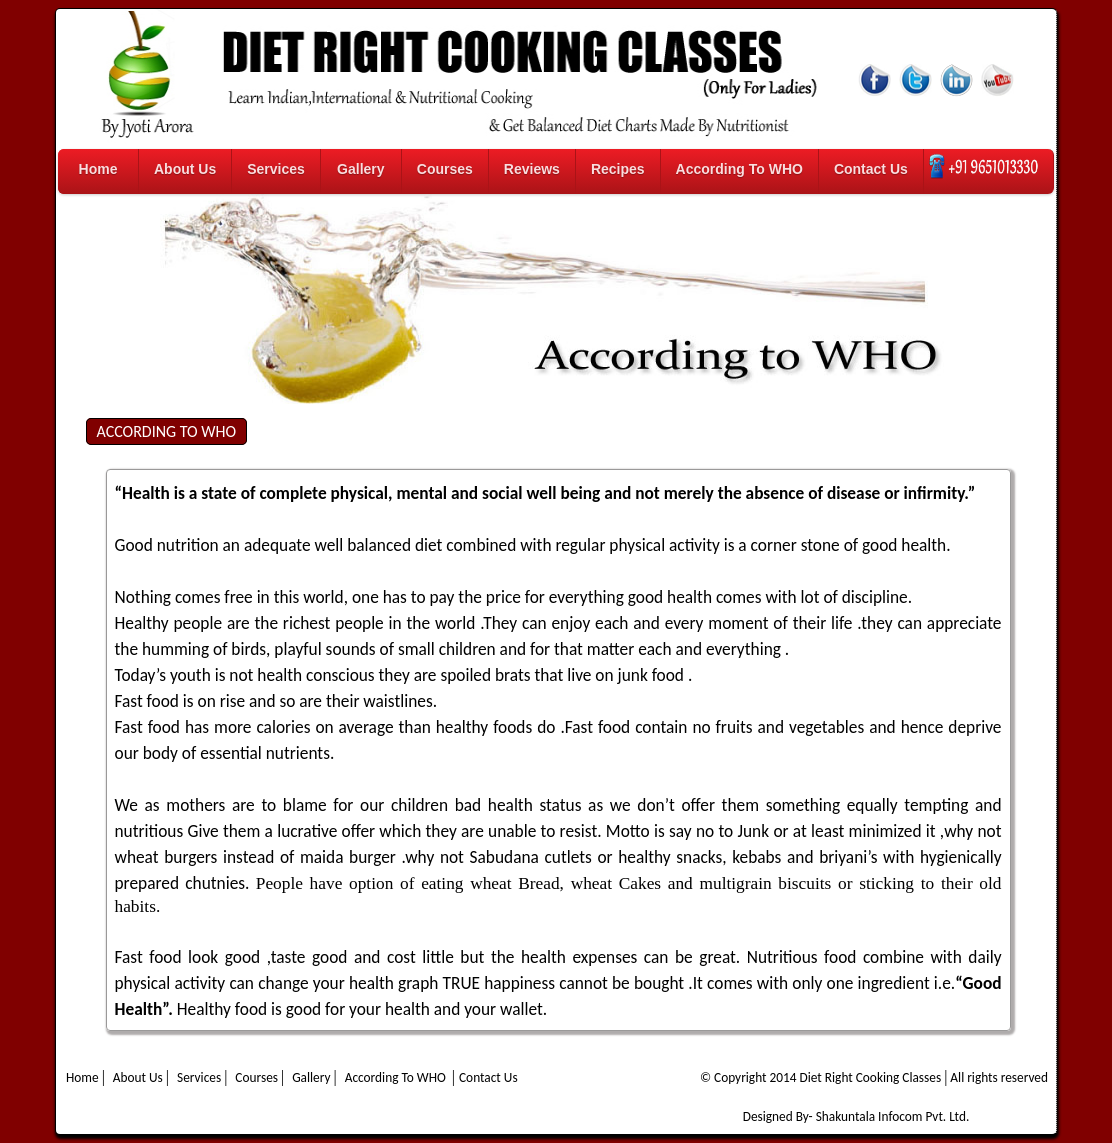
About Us (185, 169)
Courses (445, 169)
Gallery (360, 169)
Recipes (618, 169)
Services (276, 169)
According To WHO (739, 169)
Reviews (532, 169)
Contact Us (871, 169)
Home (98, 169)
